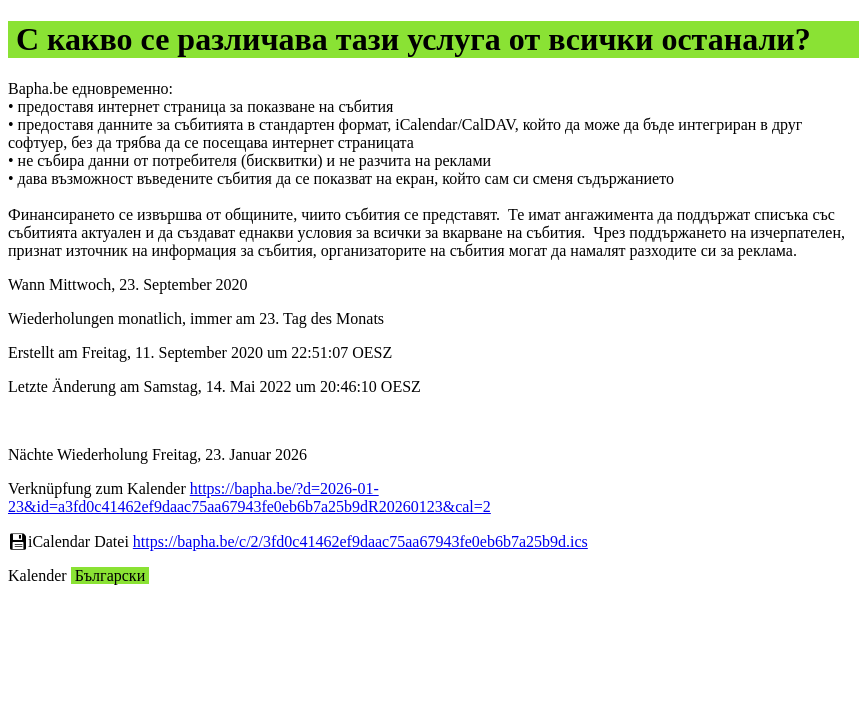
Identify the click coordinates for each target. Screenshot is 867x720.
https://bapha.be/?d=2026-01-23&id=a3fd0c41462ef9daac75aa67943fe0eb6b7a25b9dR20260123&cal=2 (249, 497)
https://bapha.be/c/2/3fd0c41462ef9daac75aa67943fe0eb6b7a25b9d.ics (360, 541)
